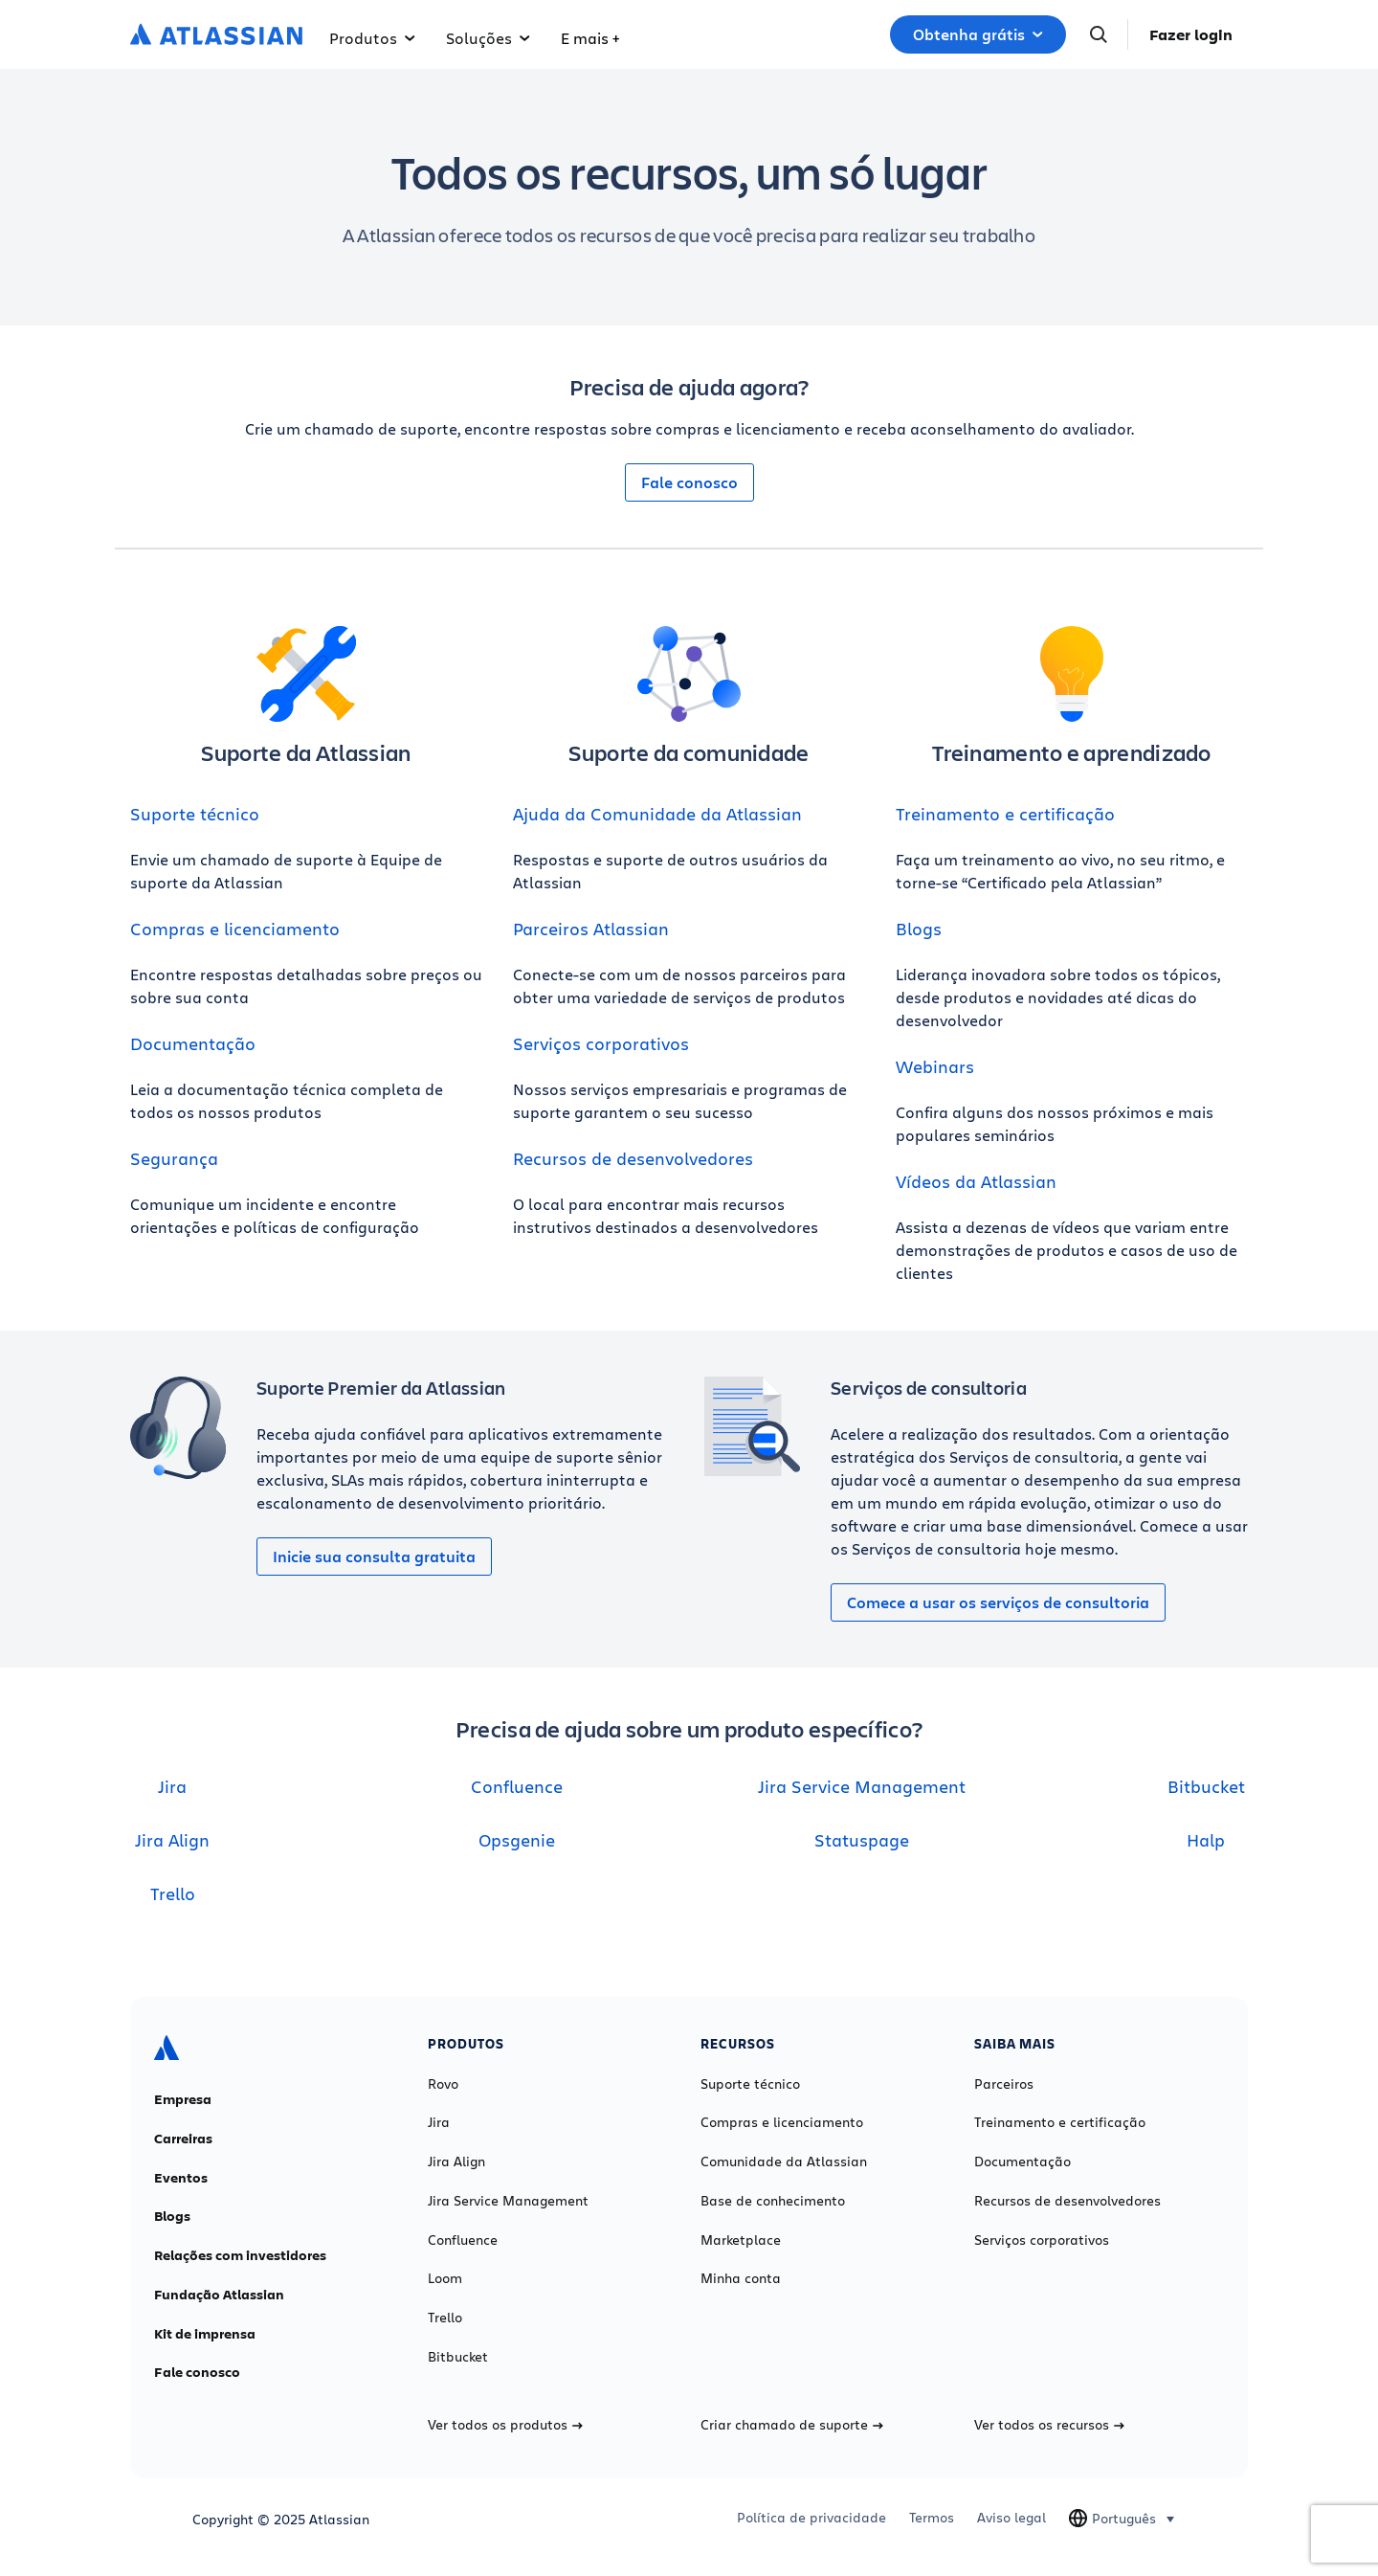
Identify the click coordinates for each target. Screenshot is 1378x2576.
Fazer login (1191, 34)
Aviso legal (1011, 2517)
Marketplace (740, 2240)
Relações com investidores (240, 2255)
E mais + (590, 38)
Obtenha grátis (978, 34)
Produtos (372, 38)
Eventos (181, 2177)
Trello (172, 1893)
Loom (445, 2278)
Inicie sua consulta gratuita (374, 1556)
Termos (931, 2517)
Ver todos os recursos (1049, 2424)
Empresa (182, 2099)
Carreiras (183, 2138)
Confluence (517, 1786)
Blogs (919, 928)
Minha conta (740, 2278)
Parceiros (1004, 2084)
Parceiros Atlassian (591, 928)
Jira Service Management (862, 1786)
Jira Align (172, 1839)
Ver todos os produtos (505, 2424)
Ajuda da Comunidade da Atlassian (657, 813)
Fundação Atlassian (219, 2294)
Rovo (443, 2084)
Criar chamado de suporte (791, 2424)
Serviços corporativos (601, 1043)
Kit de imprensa (205, 2333)
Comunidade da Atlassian (783, 2161)
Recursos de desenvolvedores (633, 1158)
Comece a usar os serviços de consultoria (998, 1602)
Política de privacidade (811, 2517)
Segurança (174, 1158)
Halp (1206, 1839)
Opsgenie (516, 1839)
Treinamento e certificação (1005, 813)
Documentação (193, 1043)
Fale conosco (689, 482)
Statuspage (861, 1839)
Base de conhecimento (772, 2200)
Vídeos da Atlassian (976, 1181)
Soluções (488, 38)
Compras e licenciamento (235, 928)
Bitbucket (1206, 1786)
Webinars (935, 1066)
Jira (172, 1786)
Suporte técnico (194, 813)
